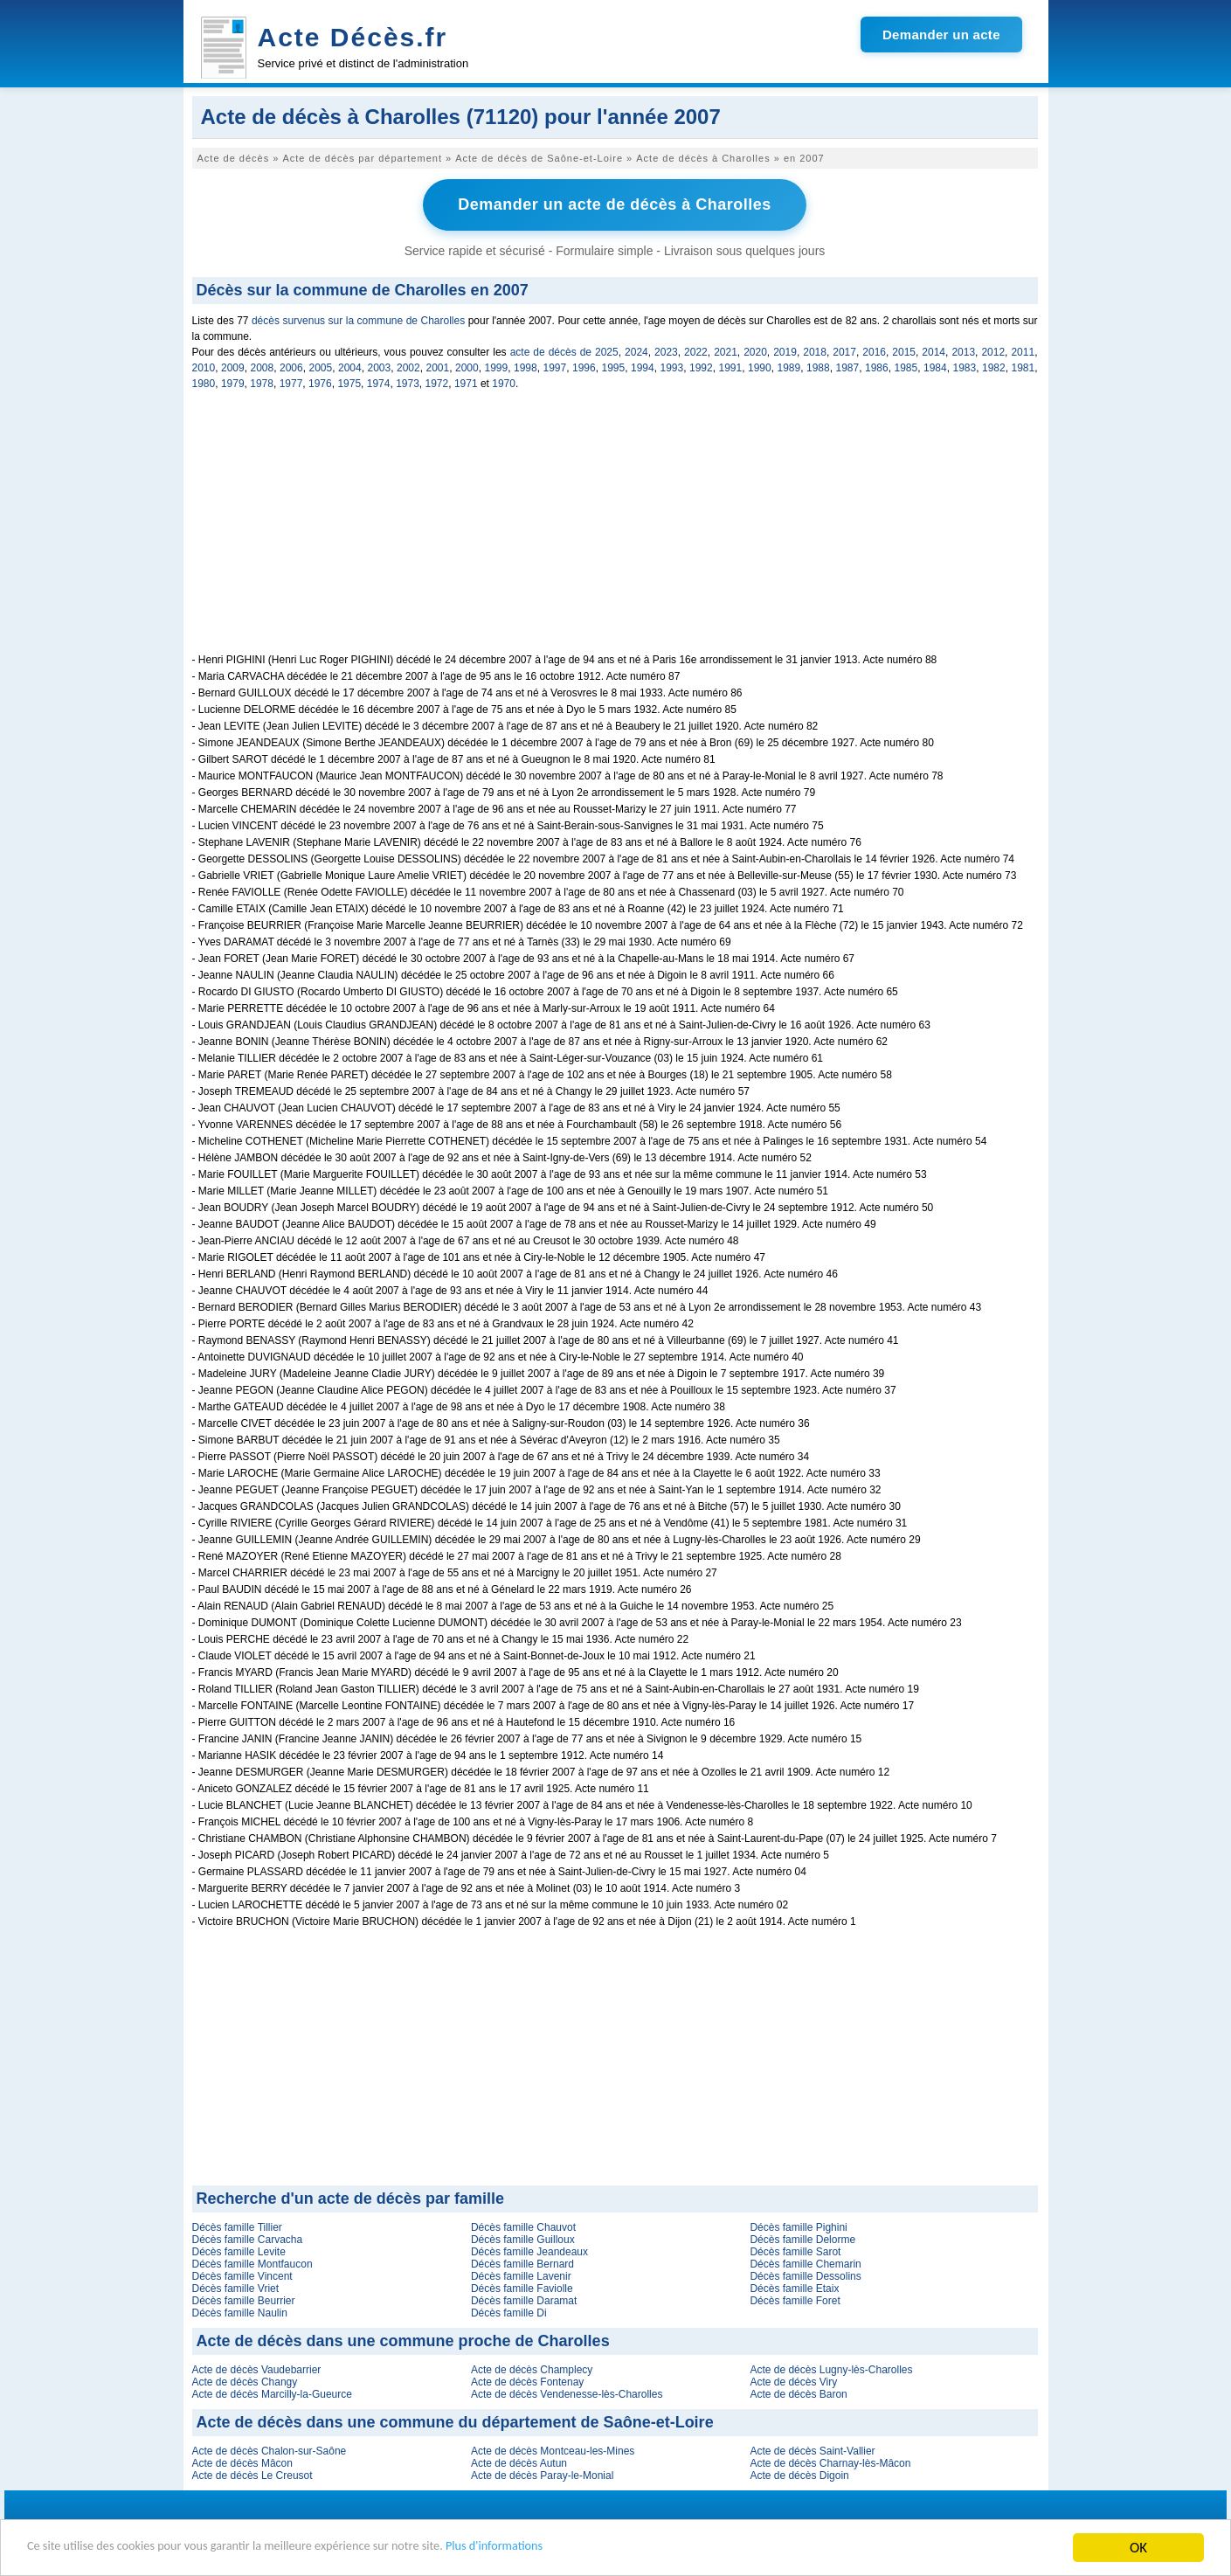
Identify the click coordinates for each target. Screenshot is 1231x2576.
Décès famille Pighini (798, 2225)
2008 (262, 366)
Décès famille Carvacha (247, 2238)
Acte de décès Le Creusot (252, 2474)
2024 (636, 350)
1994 (642, 366)
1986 (877, 366)
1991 (731, 366)
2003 (379, 366)
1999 (496, 366)
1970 (503, 382)
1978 (261, 382)
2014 (933, 350)
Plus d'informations (586, 2549)
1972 (437, 382)
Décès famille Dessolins (805, 2274)
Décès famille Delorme (802, 2238)
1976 (320, 382)
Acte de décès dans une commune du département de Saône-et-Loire (455, 2420)
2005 (321, 366)
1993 (672, 366)
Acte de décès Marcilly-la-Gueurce (272, 2392)
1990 (759, 366)
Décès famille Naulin (239, 2311)
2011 (1022, 350)
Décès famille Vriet (236, 2287)
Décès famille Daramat (524, 2299)
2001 (438, 366)
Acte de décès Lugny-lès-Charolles (831, 2368)
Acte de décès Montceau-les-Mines (552, 2449)
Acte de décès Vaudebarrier (257, 2368)
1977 (291, 382)
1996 (584, 366)
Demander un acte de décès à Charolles (614, 203)
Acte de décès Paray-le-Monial (542, 2474)
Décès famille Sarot (795, 2250)
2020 (755, 350)
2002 (408, 366)
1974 (379, 382)
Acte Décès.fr (353, 37)
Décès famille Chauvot (523, 2225)
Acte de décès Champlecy (531, 2368)
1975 (349, 382)
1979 (233, 382)
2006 (291, 366)
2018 (814, 350)
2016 (874, 350)
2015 (904, 350)
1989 (789, 366)
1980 (204, 382)
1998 (525, 366)
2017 (844, 350)
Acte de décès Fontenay (527, 2380)
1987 (848, 366)
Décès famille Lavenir (521, 2274)
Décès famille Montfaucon (252, 2262)
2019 (785, 350)
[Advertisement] (615, 529)
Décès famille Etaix (794, 2287)
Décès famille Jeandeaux (529, 2250)
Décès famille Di (509, 2311)
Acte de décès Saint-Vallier (812, 2449)
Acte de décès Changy (245, 2380)
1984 (935, 366)
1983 (965, 366)
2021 (725, 350)
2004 (350, 366)
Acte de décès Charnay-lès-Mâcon (830, 2461)
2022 (696, 350)
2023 (666, 350)
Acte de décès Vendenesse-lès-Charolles (566, 2392)
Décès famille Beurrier (243, 2299)
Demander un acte (941, 34)
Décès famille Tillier (237, 2225)
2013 (963, 350)
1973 (407, 382)
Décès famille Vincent (242, 2274)
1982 (994, 366)
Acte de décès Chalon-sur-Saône (269, 2449)
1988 (818, 366)
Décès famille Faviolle (522, 2287)
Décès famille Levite (239, 2250)
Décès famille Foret (795, 2299)
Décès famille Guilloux (523, 2238)
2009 (233, 366)
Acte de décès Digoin (799, 2474)
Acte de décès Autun (519, 2461)
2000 (467, 366)
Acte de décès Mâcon (242, 2461)
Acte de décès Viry (793, 2380)
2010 (204, 366)
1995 (614, 366)
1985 (906, 366)
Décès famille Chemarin (805, 2262)
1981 (1023, 366)
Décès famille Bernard (522, 2262)
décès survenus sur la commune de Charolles (358, 319)
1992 (701, 366)
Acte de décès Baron (798, 2392)
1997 (555, 366)
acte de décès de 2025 (564, 350)
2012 (993, 350)
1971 (466, 382)
